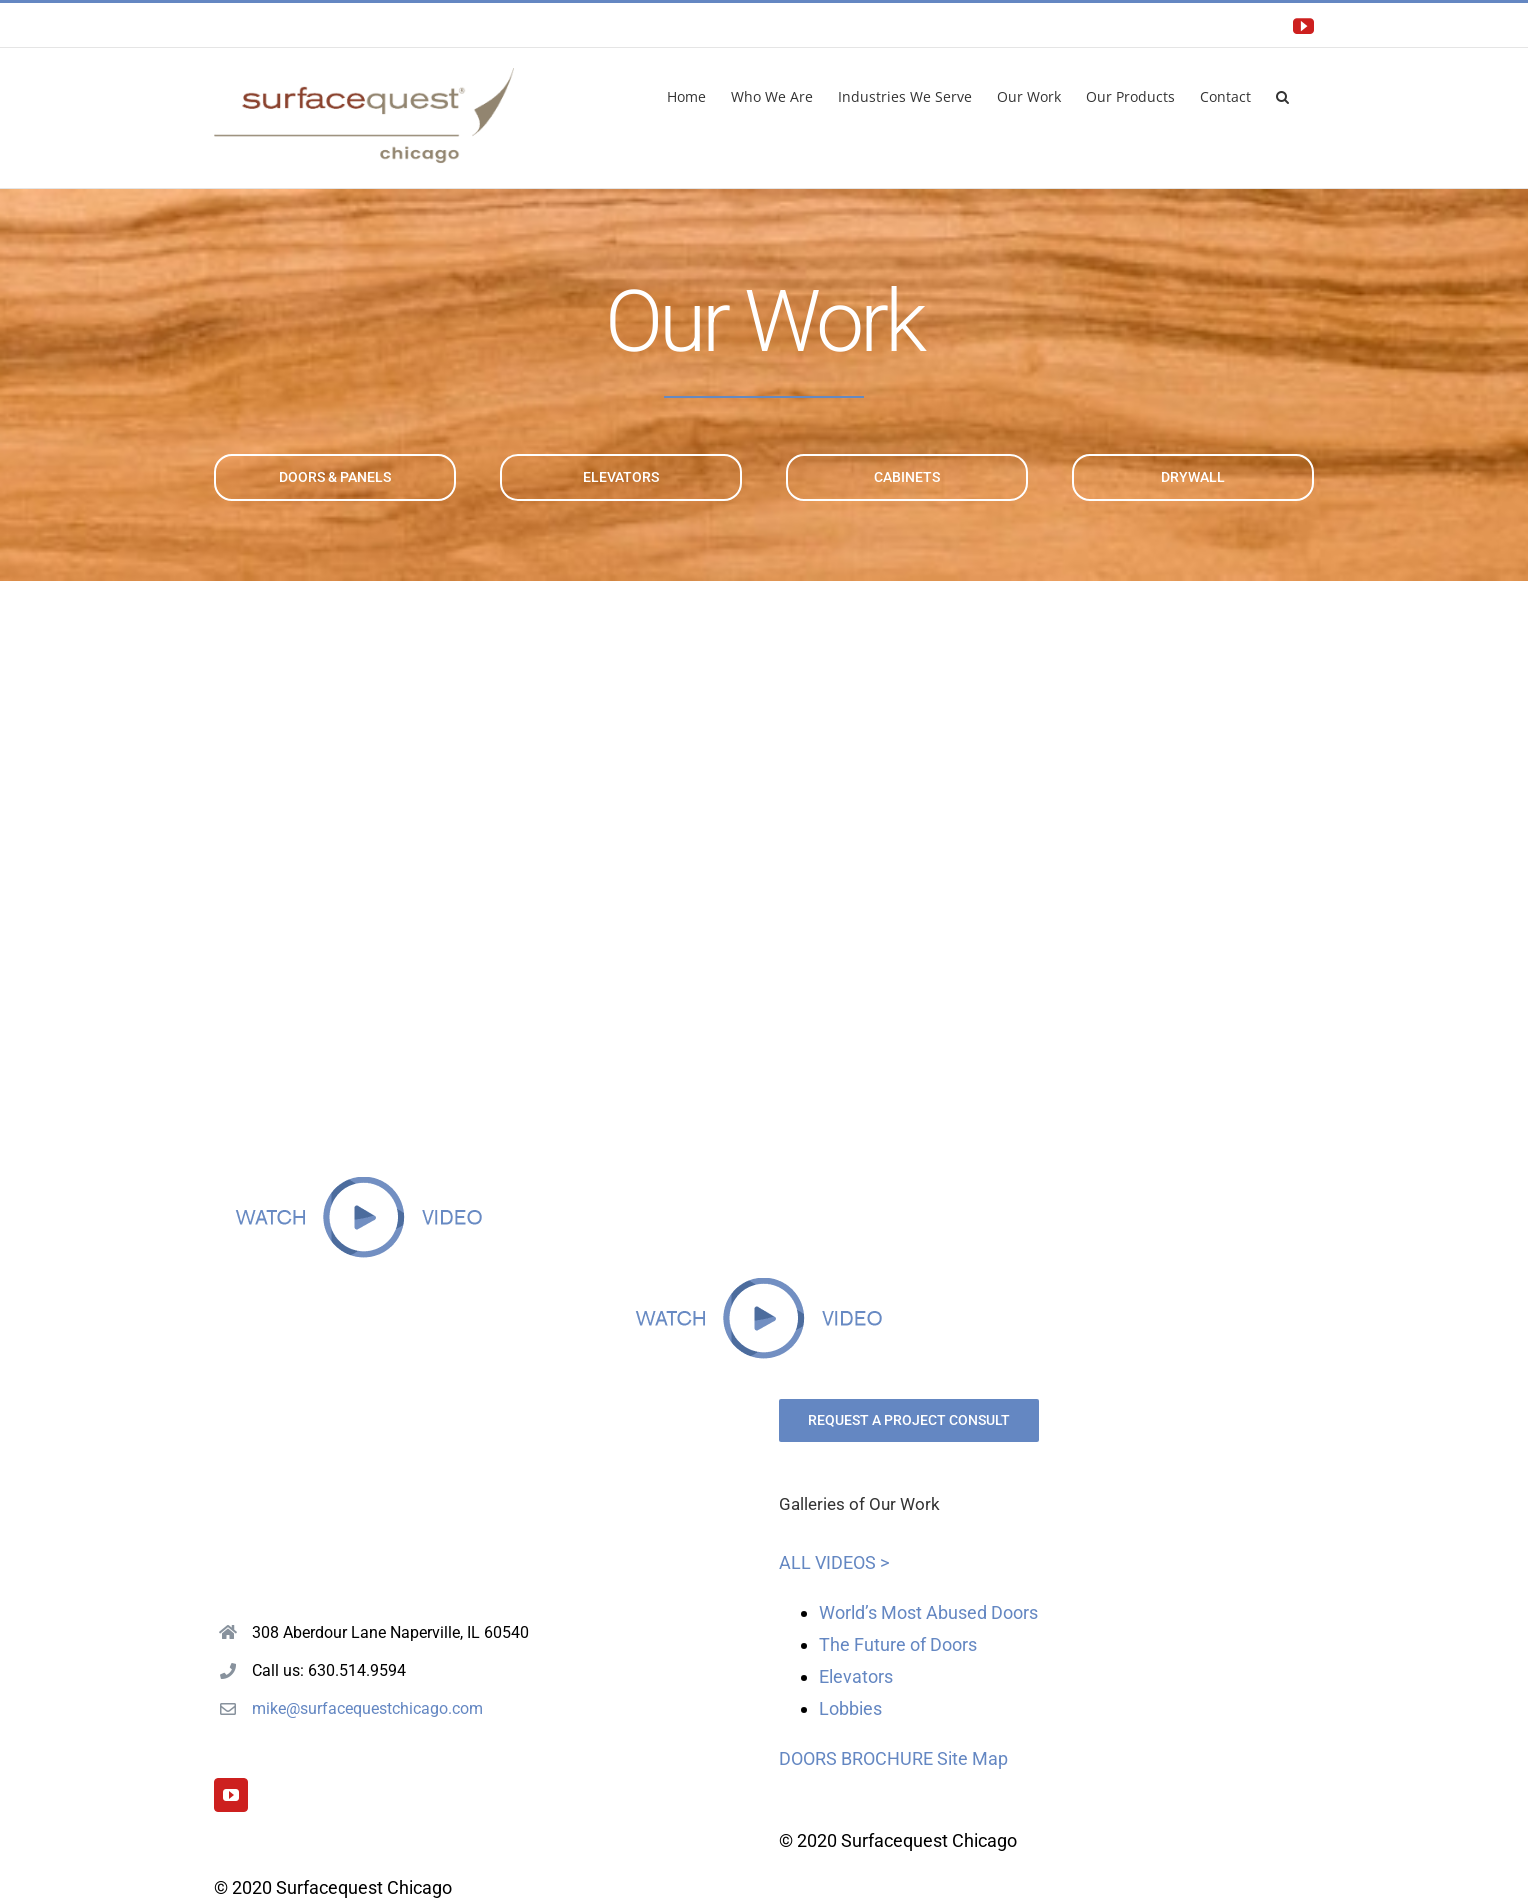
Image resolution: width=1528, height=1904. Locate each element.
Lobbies (850, 1708)
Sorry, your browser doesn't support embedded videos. (764, 886)
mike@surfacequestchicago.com (367, 1708)
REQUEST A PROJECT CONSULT (909, 1420)
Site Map (972, 1758)
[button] (1282, 95)
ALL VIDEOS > (834, 1562)
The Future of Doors (898, 1644)
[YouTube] (231, 1795)
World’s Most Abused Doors (928, 1612)
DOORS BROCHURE (856, 1758)
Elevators (856, 1676)
